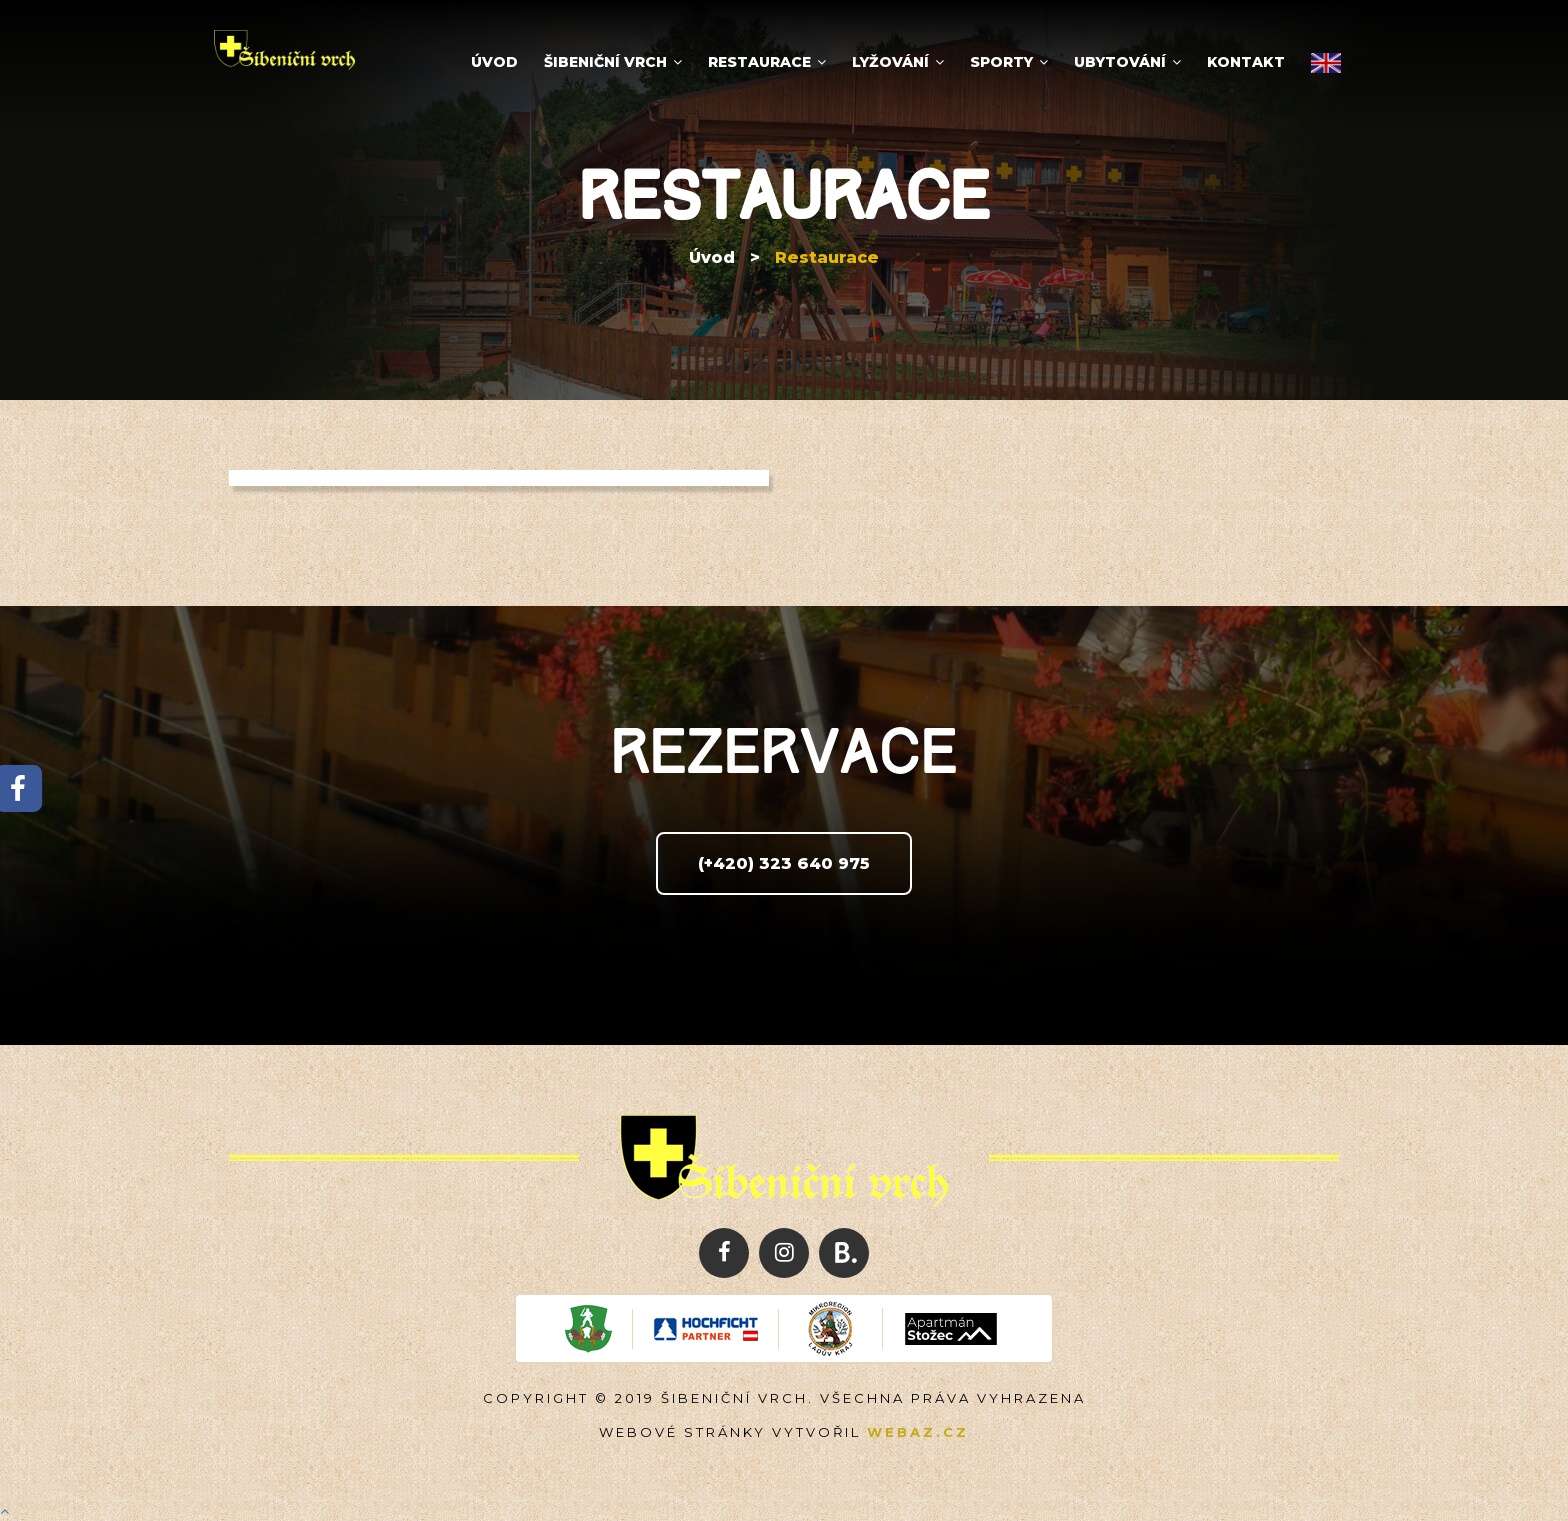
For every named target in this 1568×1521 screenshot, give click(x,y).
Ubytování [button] (1127, 62)
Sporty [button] (1009, 62)
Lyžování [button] (898, 62)
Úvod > (724, 257)
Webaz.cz (918, 1432)
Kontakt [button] (1246, 62)
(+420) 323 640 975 (784, 863)
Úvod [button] (494, 62)
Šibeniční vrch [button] (613, 62)
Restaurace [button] (767, 62)
